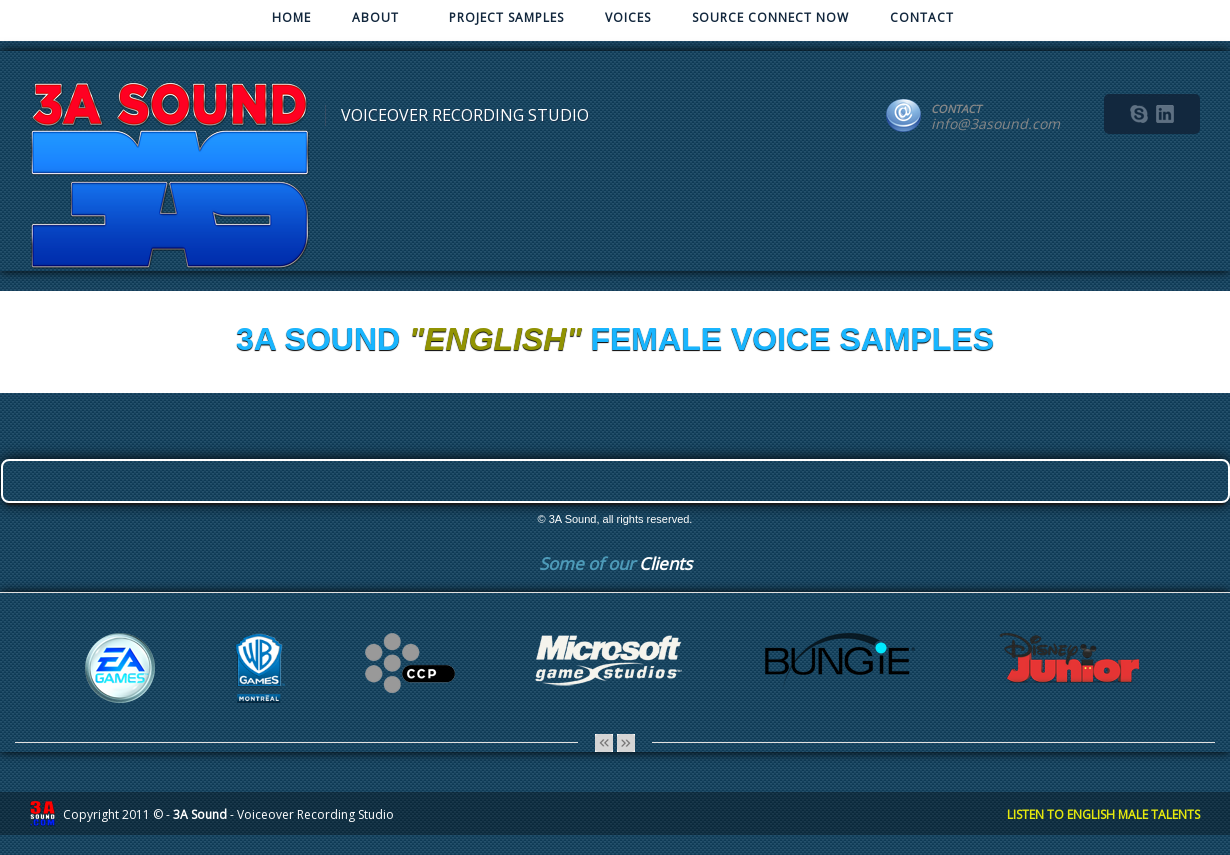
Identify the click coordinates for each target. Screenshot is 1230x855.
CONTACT (922, 17)
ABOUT (373, 22)
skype (1139, 114)
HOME (291, 17)
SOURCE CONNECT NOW (770, 17)
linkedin (1165, 114)
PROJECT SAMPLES (506, 17)
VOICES (628, 17)
